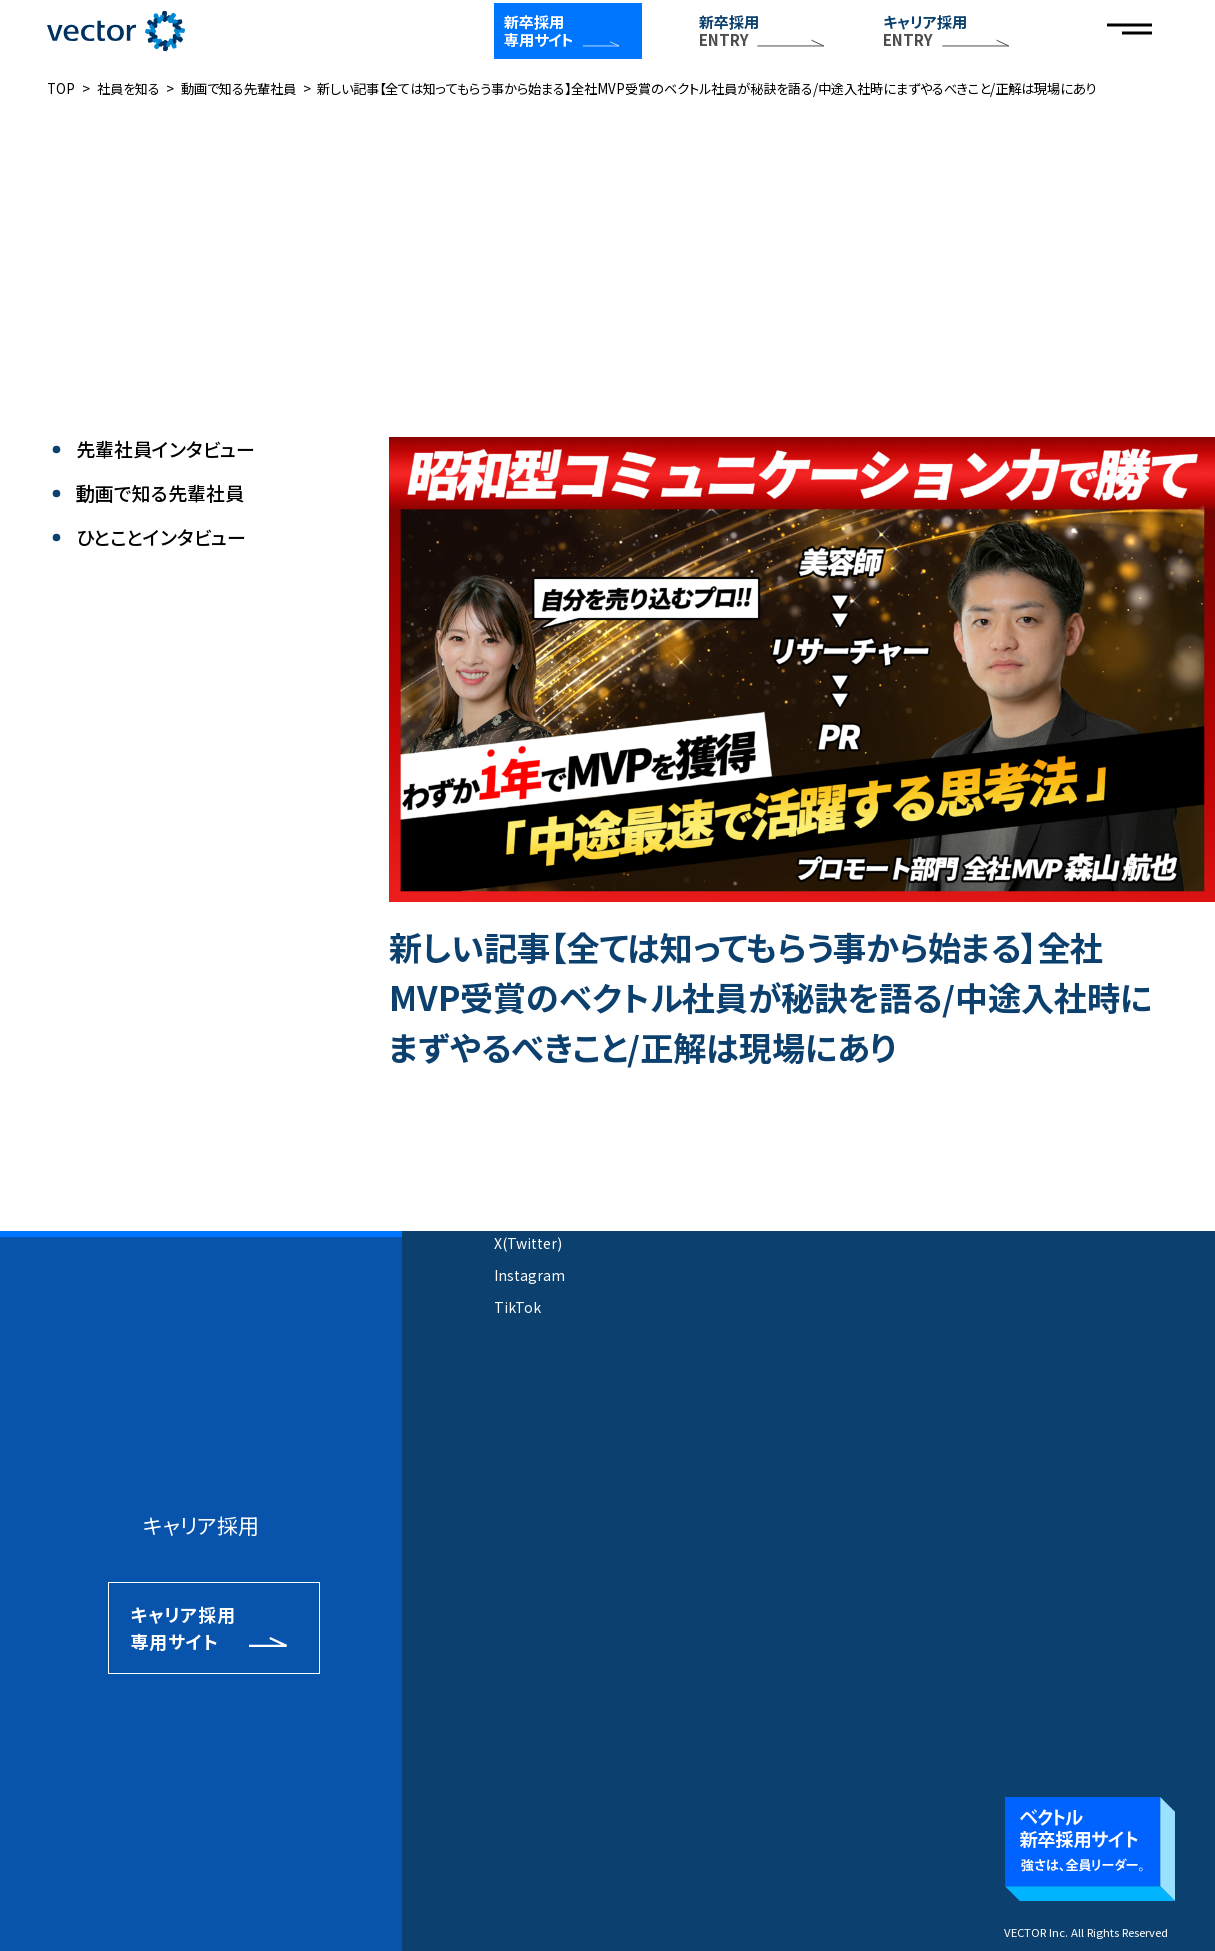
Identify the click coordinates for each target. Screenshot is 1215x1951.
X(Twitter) (528, 1243)
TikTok (517, 1307)
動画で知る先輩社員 (160, 493)
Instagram (529, 1275)
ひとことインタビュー (161, 537)
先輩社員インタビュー (165, 449)
